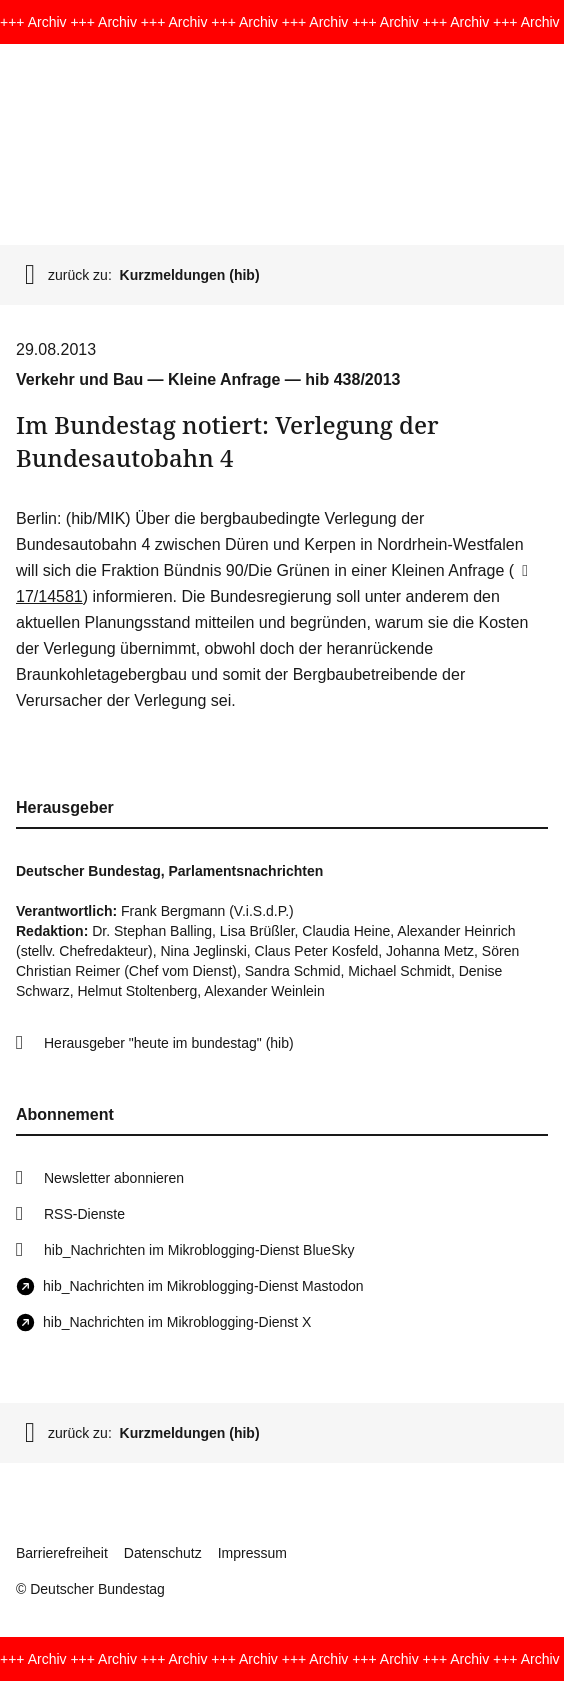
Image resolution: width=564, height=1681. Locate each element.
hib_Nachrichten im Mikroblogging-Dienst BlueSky (199, 1250)
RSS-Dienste (84, 1214)
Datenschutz (163, 1553)
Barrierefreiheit (62, 1553)
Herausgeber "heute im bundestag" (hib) (169, 1043)
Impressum (252, 1553)
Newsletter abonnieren (114, 1178)
